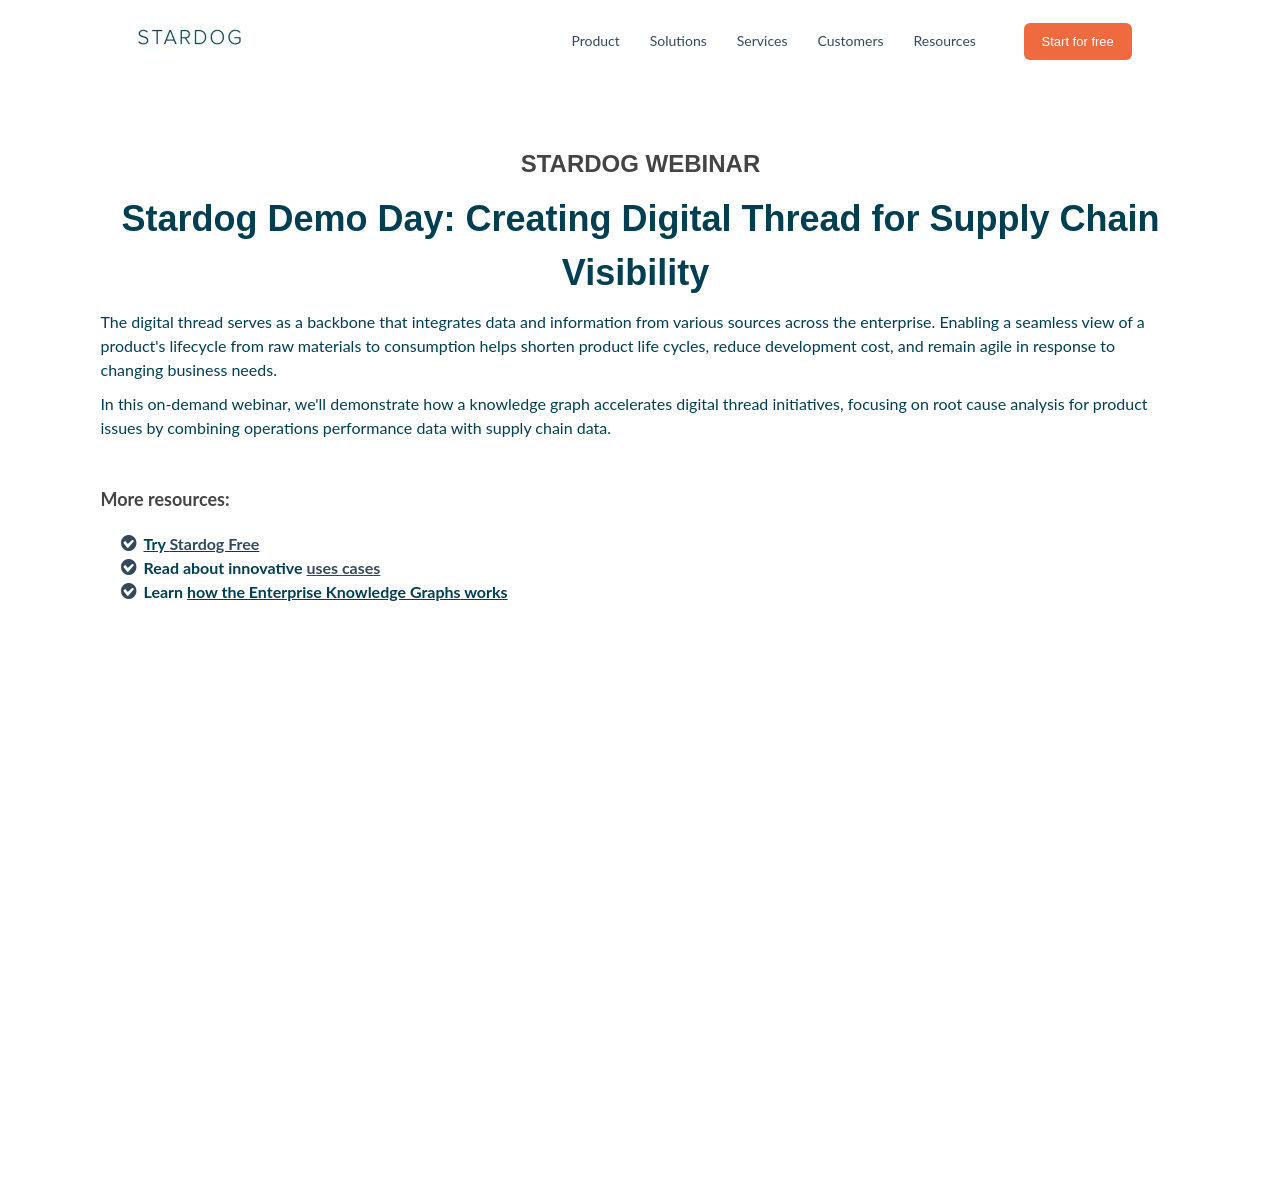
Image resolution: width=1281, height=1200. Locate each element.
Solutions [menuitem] (678, 40)
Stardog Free (214, 543)
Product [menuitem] (595, 40)
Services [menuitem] (762, 40)
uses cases (343, 567)
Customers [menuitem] (850, 40)
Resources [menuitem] (945, 40)
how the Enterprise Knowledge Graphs (324, 591)
